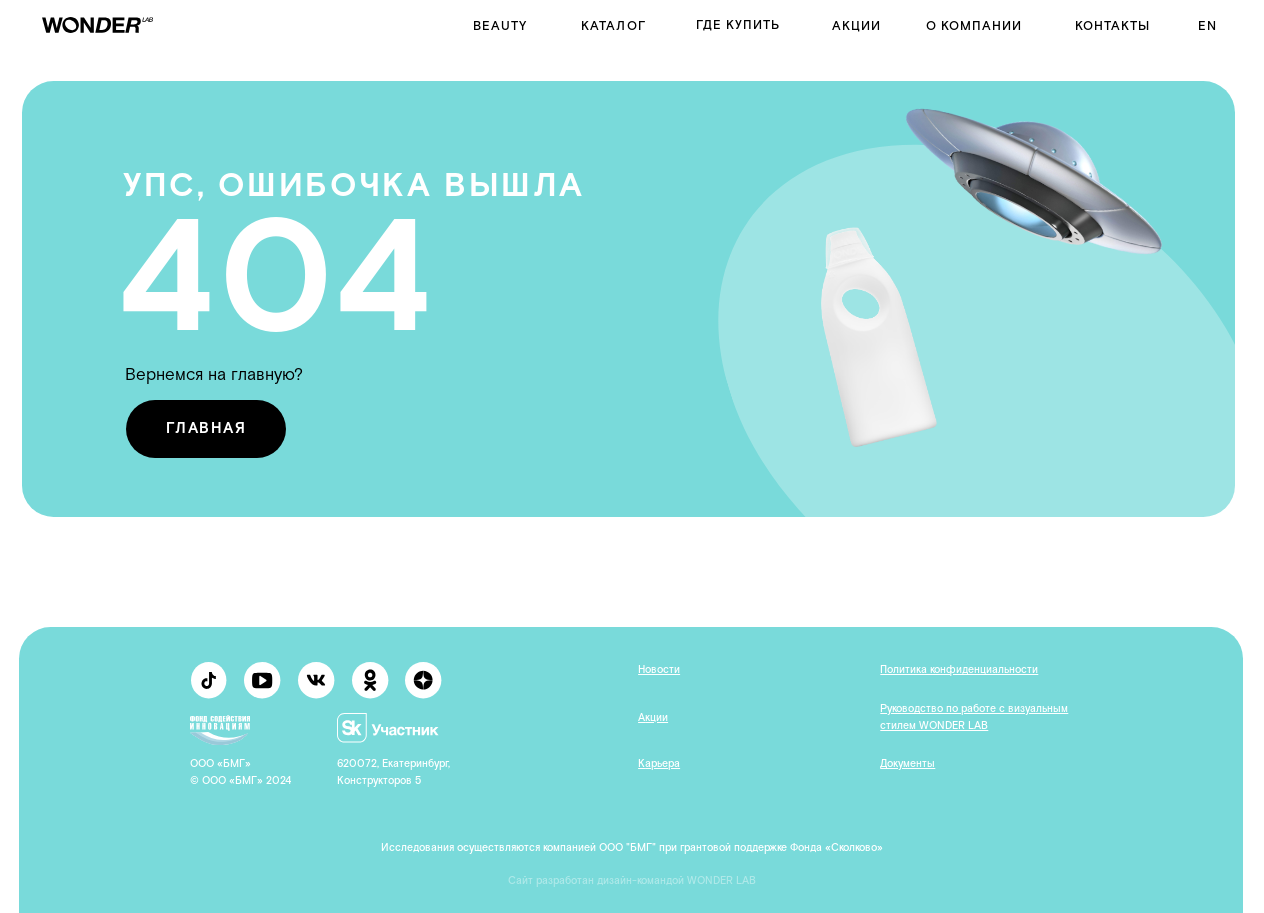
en (1207, 26)
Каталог (613, 26)
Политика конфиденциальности (959, 670)
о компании (974, 26)
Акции (856, 26)
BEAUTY (500, 26)
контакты (1112, 26)
